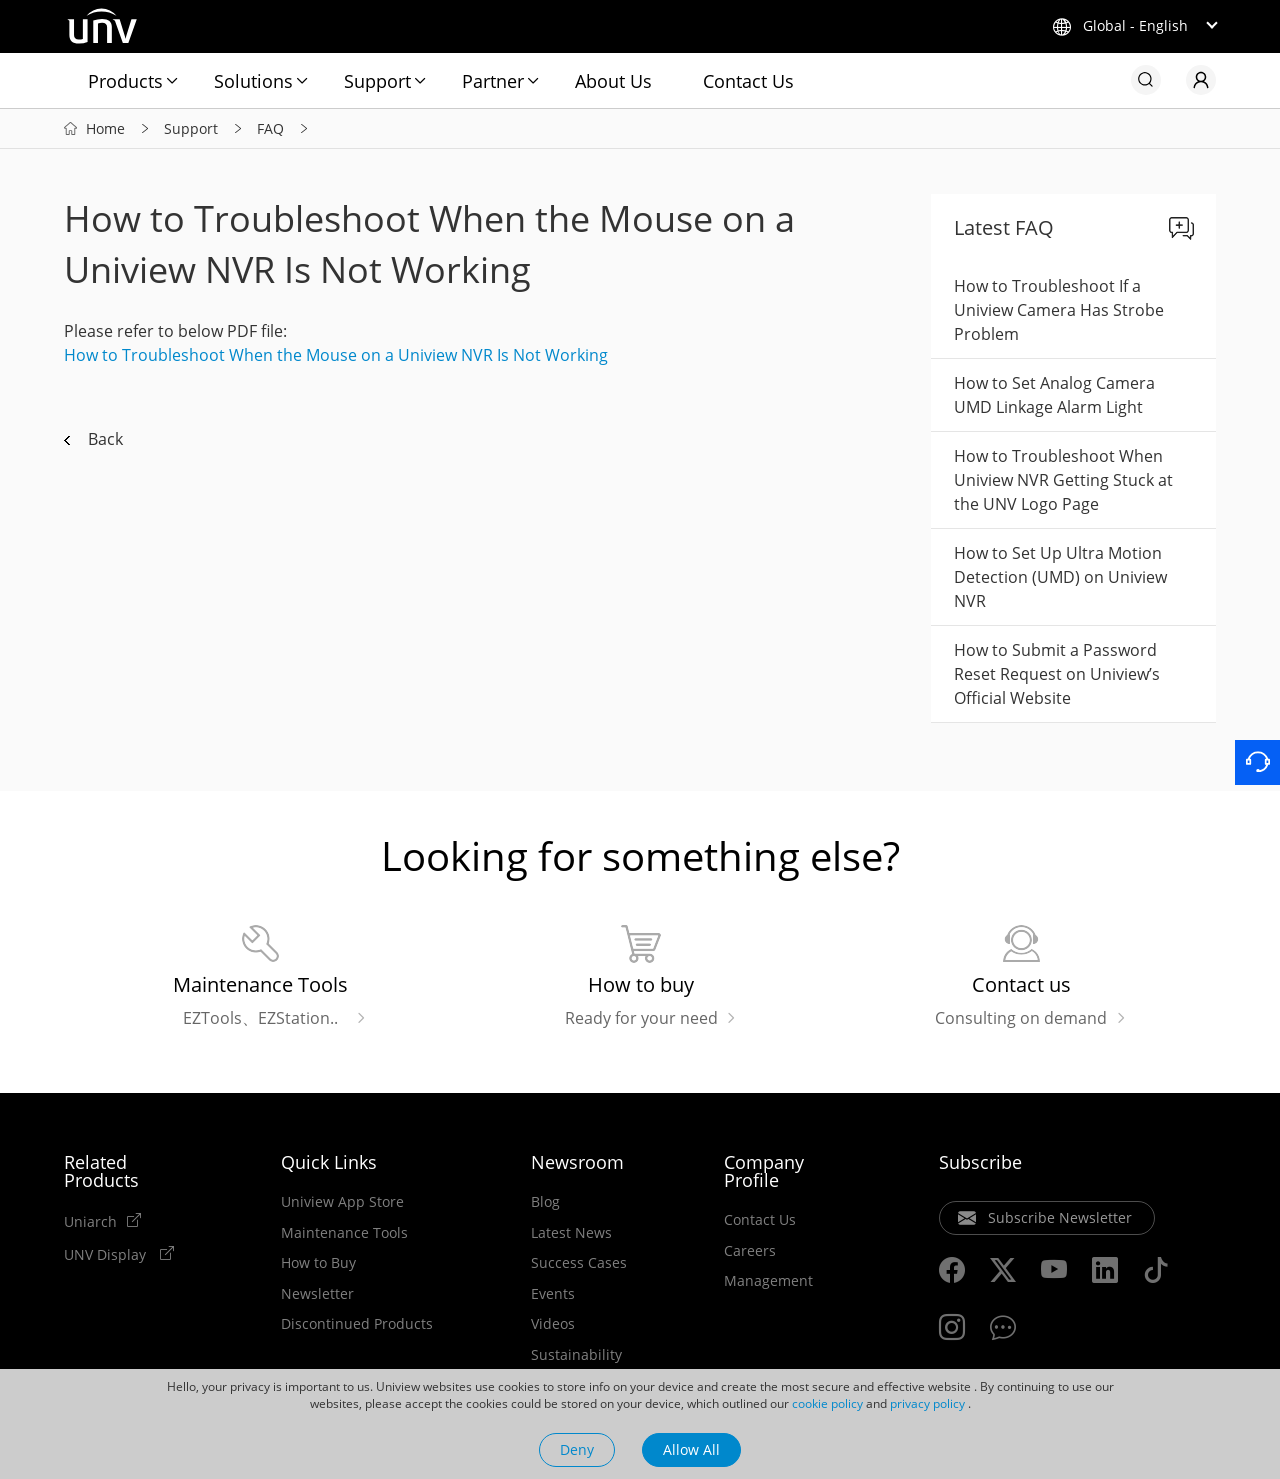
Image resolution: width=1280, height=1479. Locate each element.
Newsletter (317, 1294)
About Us (613, 81)
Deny (577, 1449)
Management (768, 1281)
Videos (553, 1324)
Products (125, 81)
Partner (493, 81)
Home (105, 128)
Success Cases (579, 1263)
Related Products (101, 1171)
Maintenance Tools (344, 1233)
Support (377, 81)
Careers (750, 1251)
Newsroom (577, 1162)
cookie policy (827, 1403)
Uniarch (90, 1221)
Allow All (691, 1449)
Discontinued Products (357, 1324)
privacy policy (927, 1403)
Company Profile (764, 1171)
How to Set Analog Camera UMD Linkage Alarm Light (1054, 395)
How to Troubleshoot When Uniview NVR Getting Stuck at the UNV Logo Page (1063, 480)
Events (553, 1294)
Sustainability (576, 1355)
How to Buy (318, 1263)
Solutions (253, 81)
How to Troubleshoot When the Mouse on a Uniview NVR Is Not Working (336, 355)
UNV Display (107, 1254)
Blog (545, 1202)
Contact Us (748, 81)
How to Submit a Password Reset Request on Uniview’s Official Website (1057, 674)
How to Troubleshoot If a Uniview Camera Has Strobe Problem (1059, 310)
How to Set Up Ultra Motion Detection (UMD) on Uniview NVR (1060, 577)
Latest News (571, 1233)
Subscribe (980, 1162)
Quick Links (329, 1162)
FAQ (270, 128)
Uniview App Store (342, 1202)
